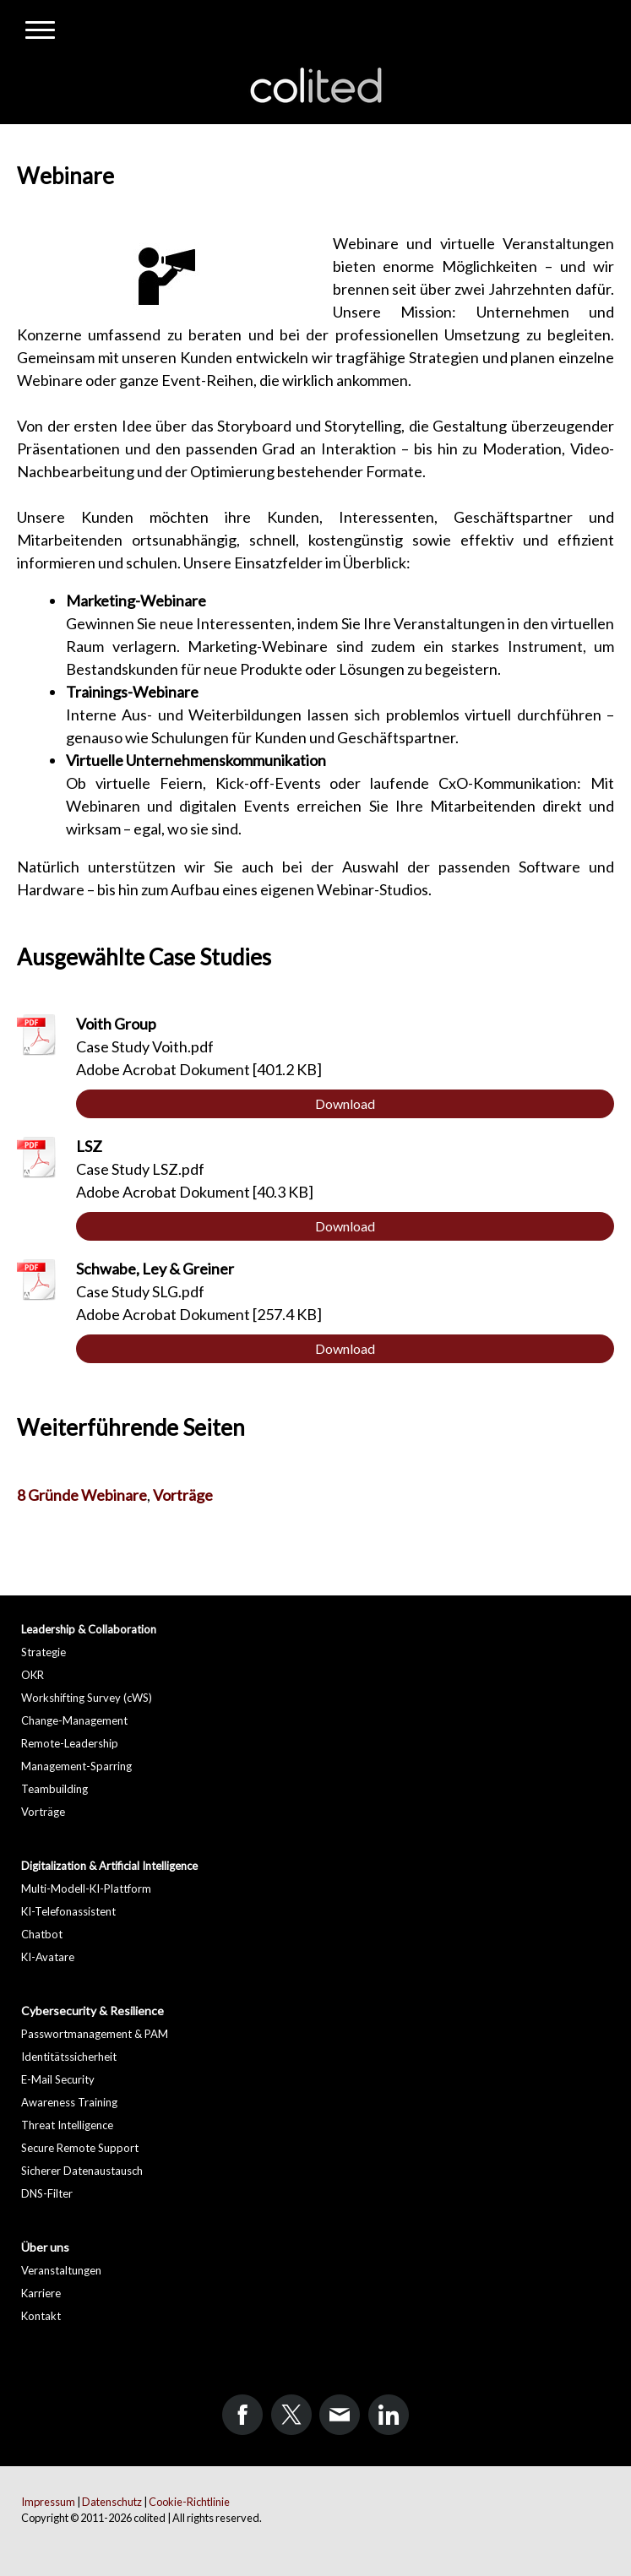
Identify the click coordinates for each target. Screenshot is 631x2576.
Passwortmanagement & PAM (94, 2034)
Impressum (48, 2501)
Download (345, 1103)
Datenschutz (112, 2501)
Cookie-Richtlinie (189, 2501)
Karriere (41, 2293)
